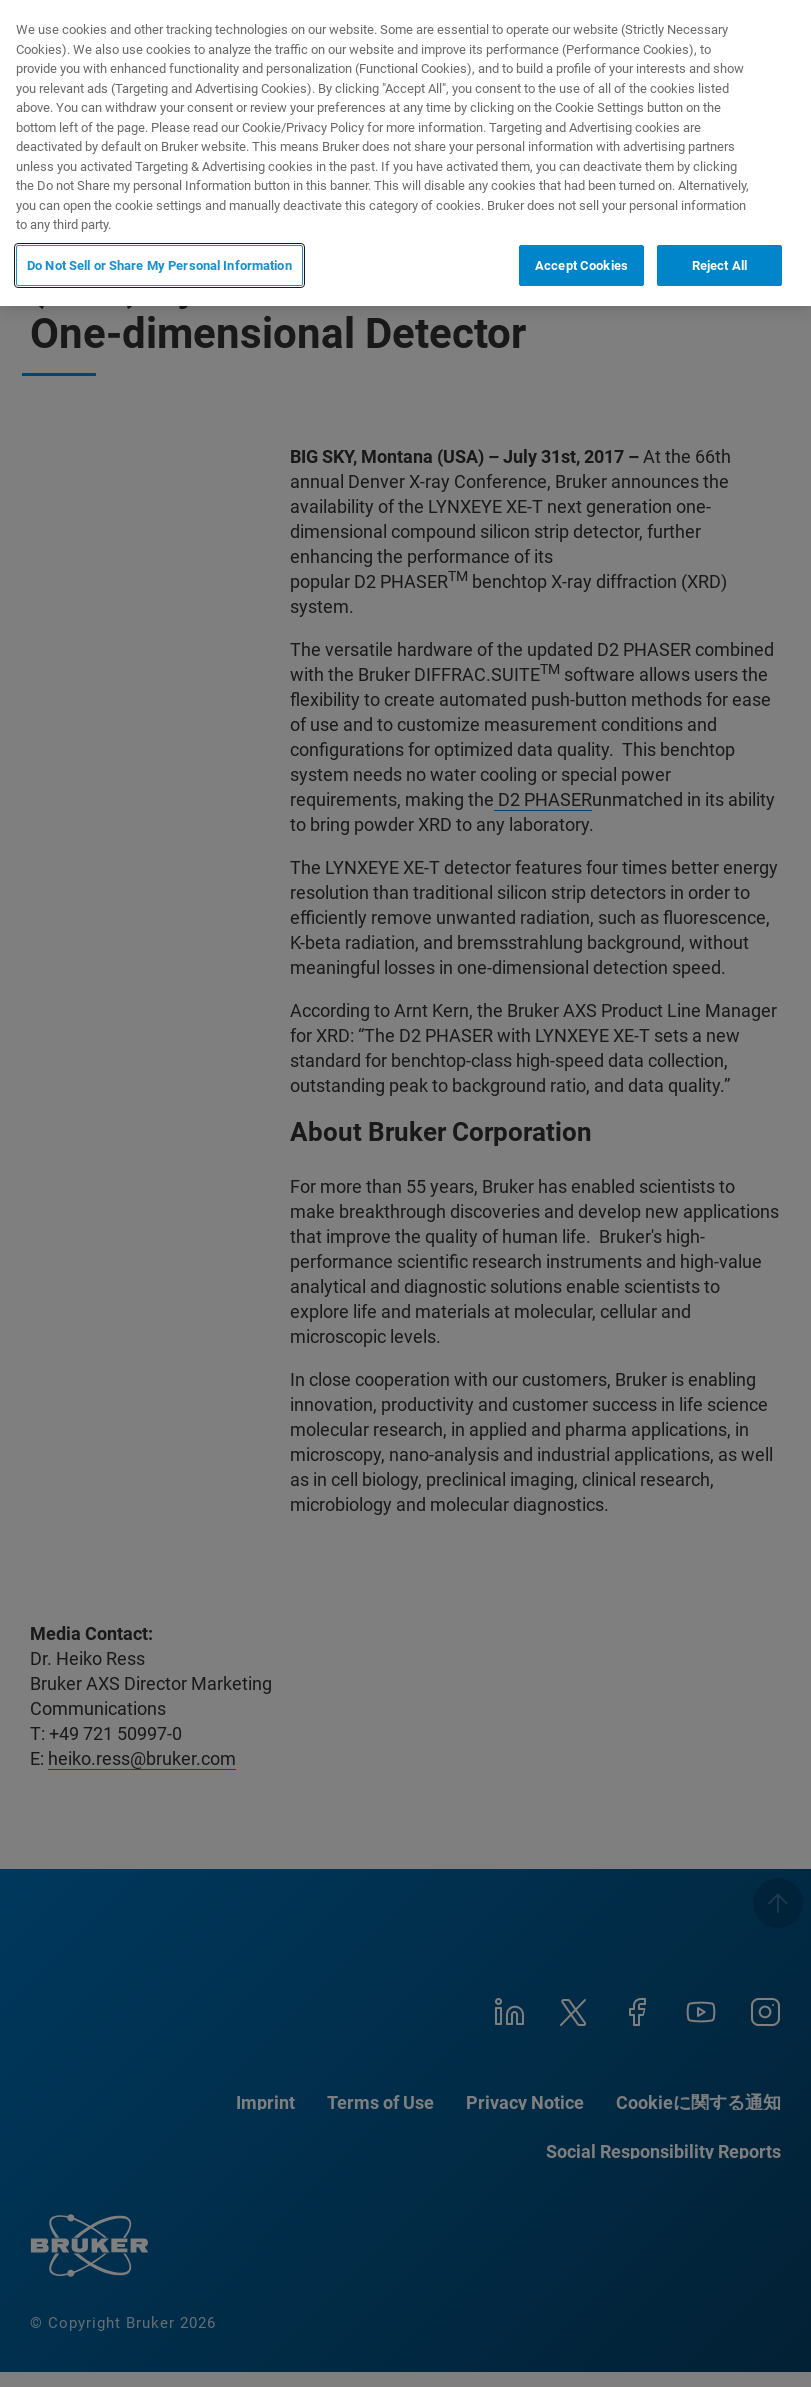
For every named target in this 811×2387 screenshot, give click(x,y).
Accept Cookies (581, 265)
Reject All (719, 265)
